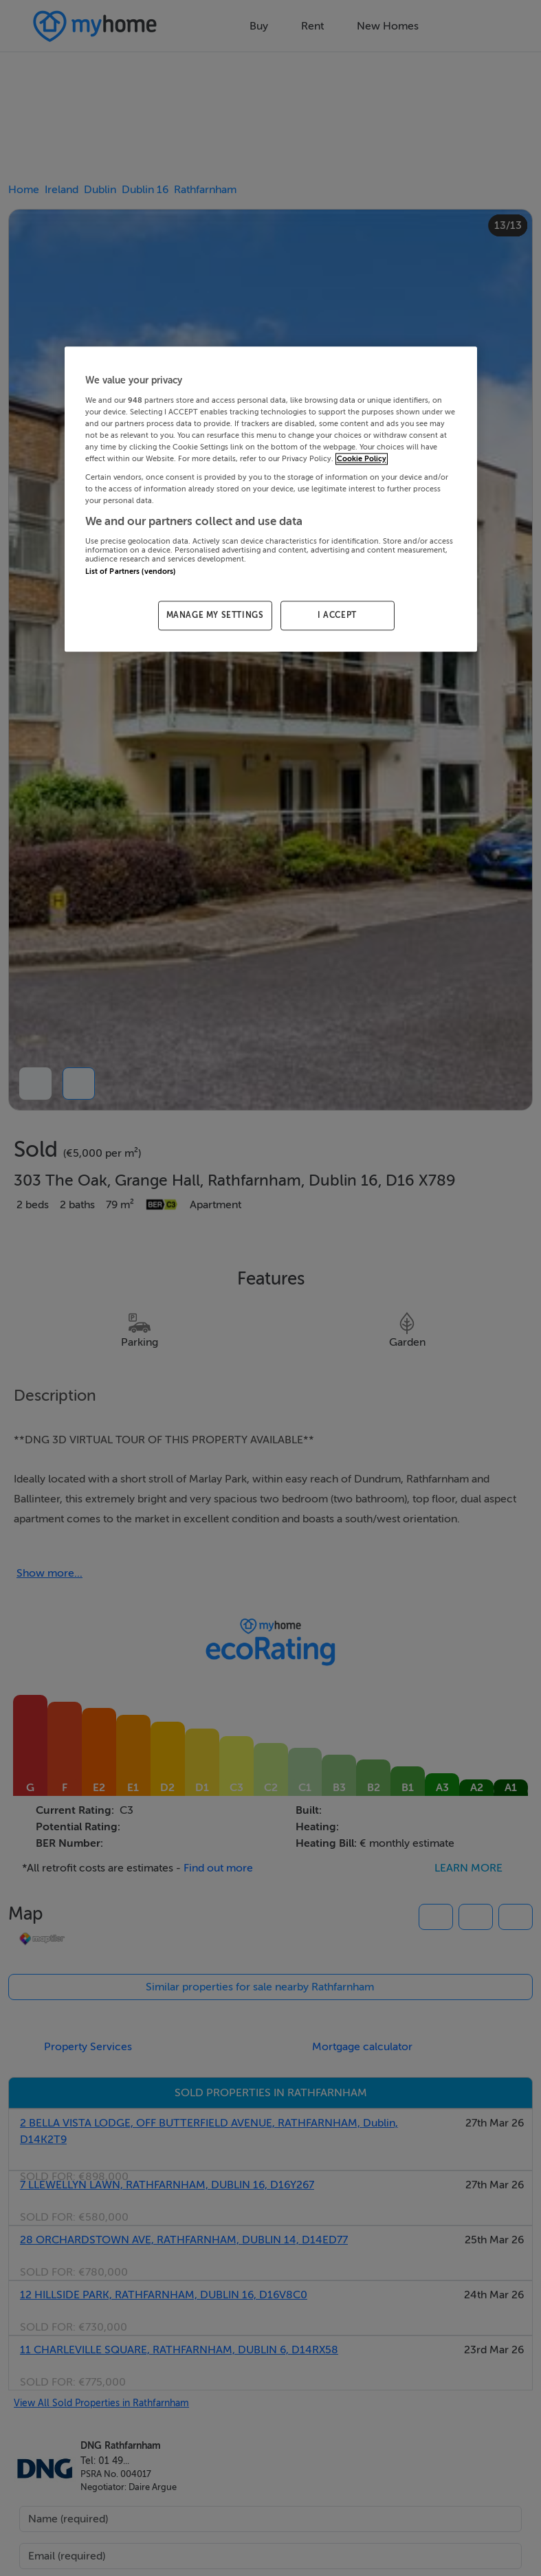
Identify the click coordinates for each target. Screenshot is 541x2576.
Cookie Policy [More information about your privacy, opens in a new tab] (361, 458)
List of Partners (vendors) (130, 571)
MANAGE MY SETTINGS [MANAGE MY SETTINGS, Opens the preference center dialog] (215, 616)
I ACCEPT (337, 616)
